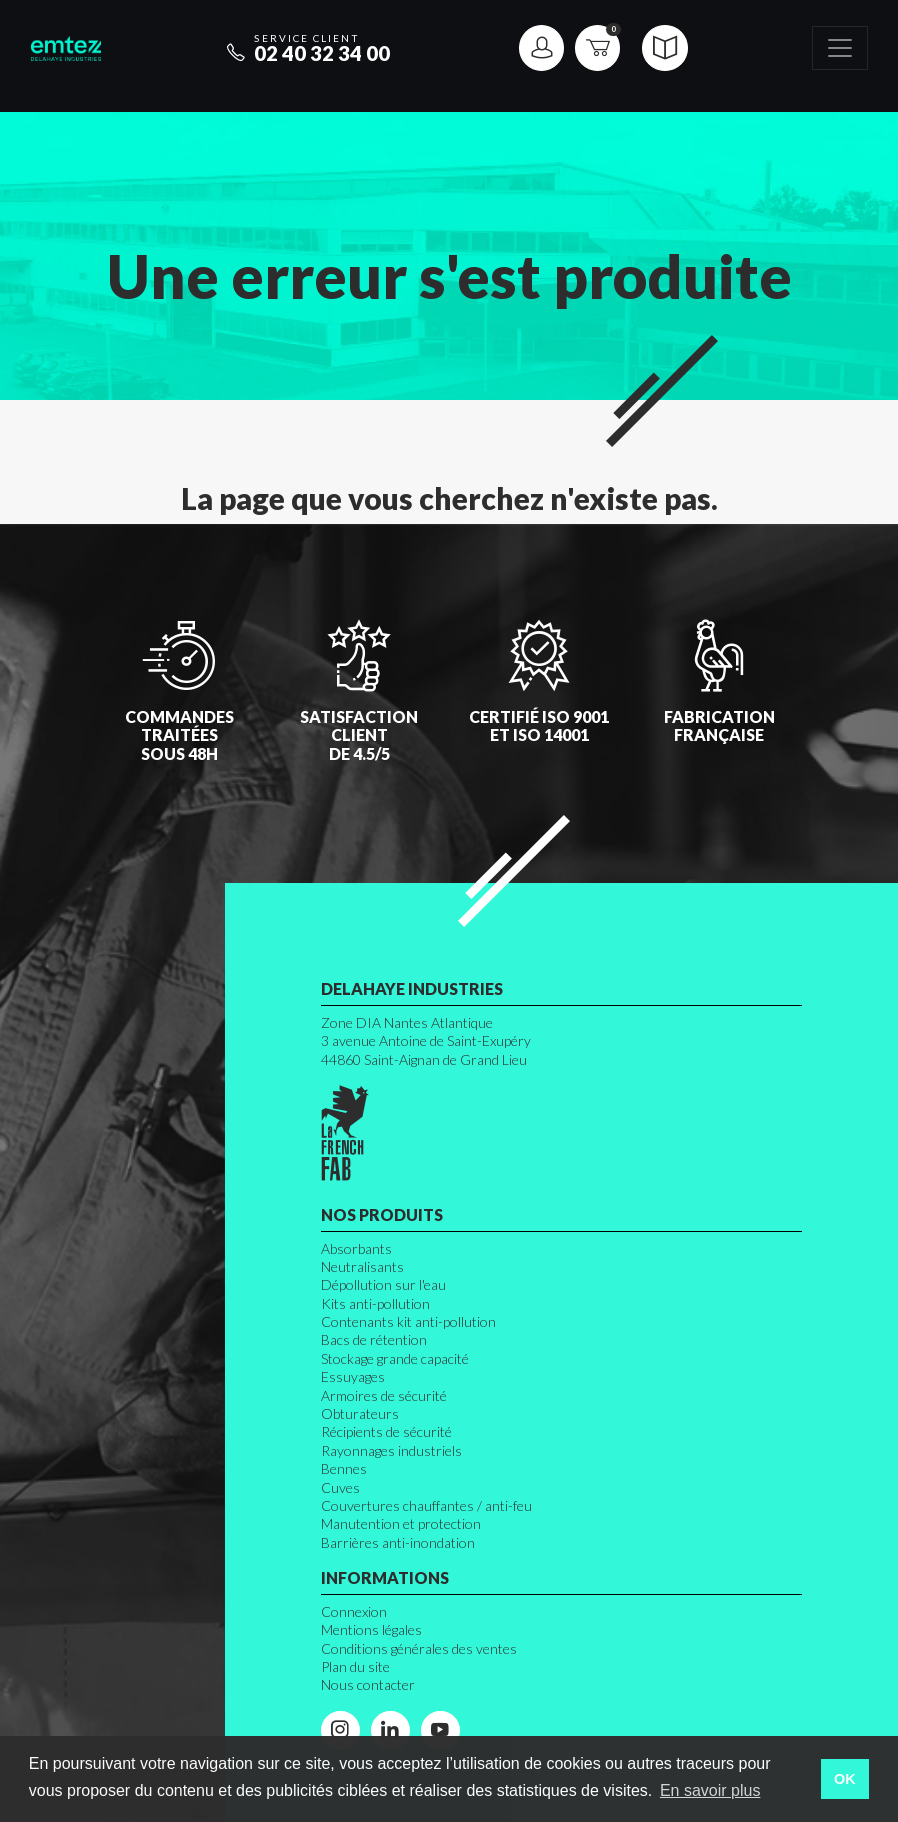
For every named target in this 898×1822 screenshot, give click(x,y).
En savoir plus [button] (710, 1790)
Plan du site (355, 1666)
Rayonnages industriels (391, 1450)
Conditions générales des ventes (419, 1648)
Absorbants (356, 1248)
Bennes (344, 1468)
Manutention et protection (401, 1523)
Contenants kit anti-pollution (408, 1321)
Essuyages (353, 1376)
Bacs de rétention (374, 1339)
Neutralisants (362, 1266)
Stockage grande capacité (395, 1358)
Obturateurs (360, 1413)
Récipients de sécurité (386, 1431)
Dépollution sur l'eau (383, 1284)
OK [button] (845, 1779)
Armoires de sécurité (384, 1395)
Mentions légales (371, 1629)
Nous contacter (368, 1684)
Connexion (354, 1611)
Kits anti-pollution (375, 1303)
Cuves (340, 1487)
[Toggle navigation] (840, 48)
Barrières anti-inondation (398, 1542)
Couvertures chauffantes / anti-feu (426, 1505)
